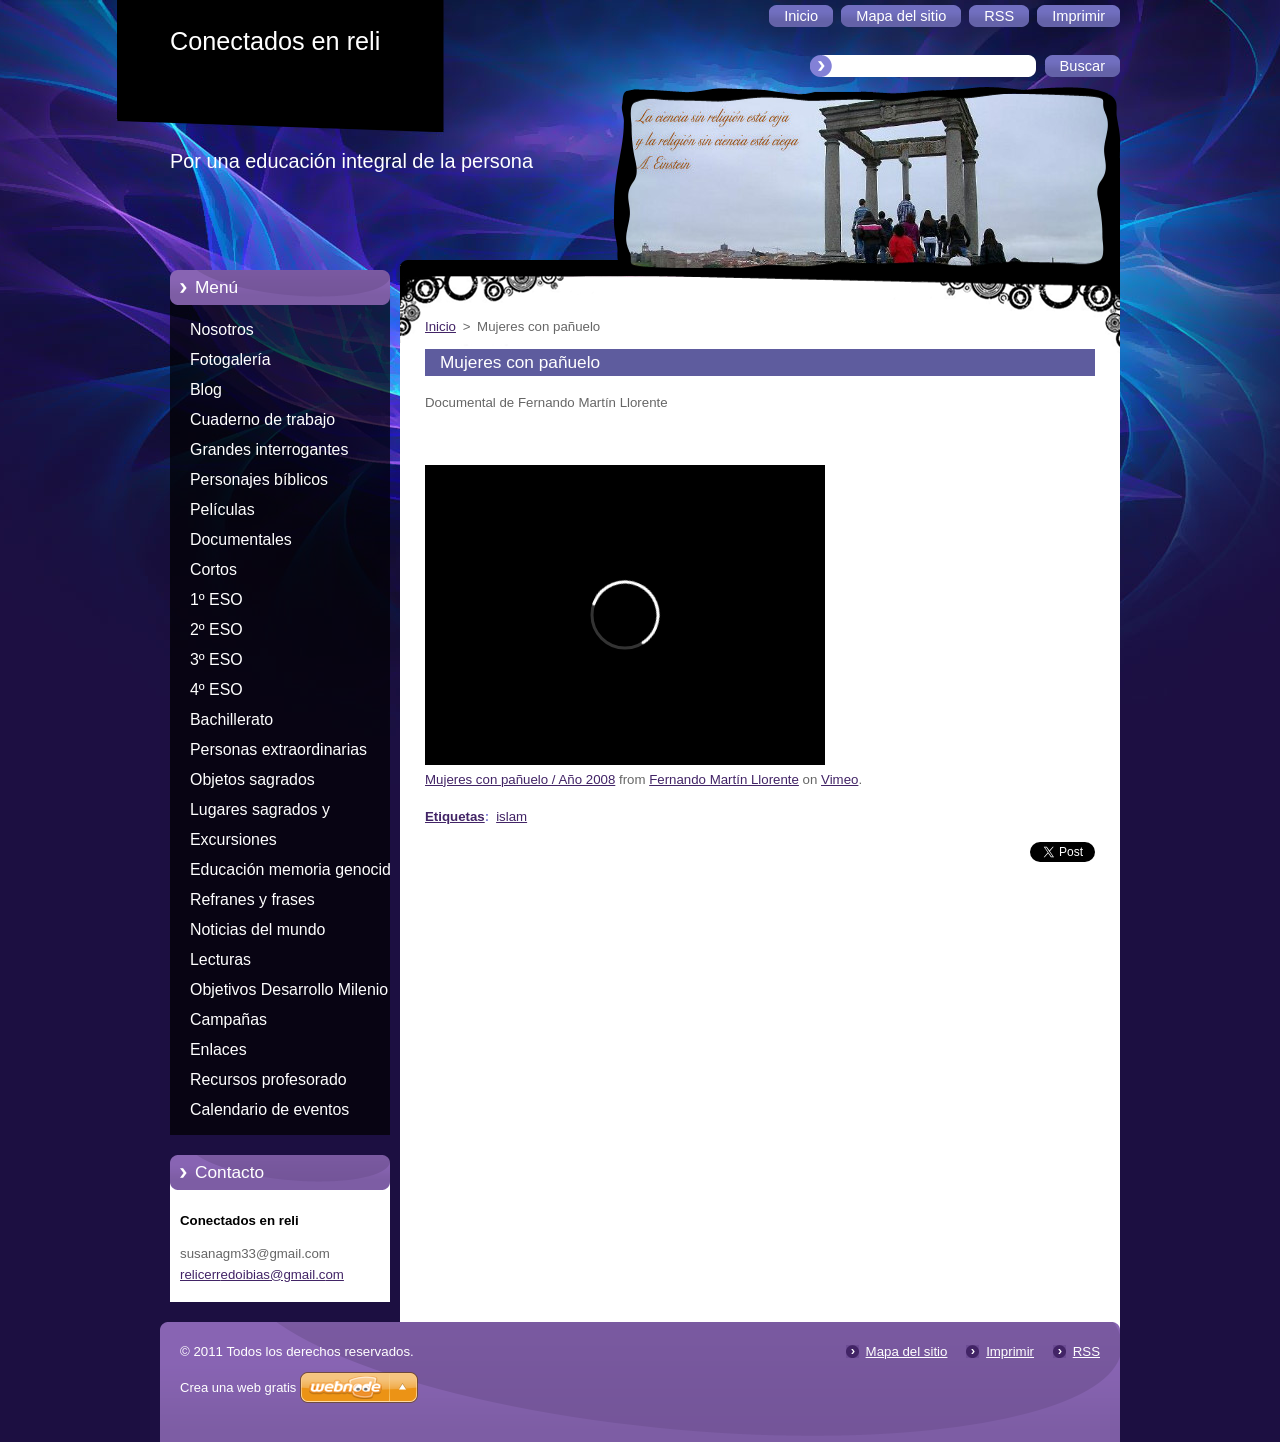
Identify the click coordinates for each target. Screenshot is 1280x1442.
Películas (222, 509)
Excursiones (233, 839)
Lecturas (220, 959)
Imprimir (1010, 1351)
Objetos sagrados (252, 779)
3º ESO (216, 659)
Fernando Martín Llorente (724, 779)
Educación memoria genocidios (300, 869)
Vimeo (839, 779)
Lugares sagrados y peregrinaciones (260, 813)
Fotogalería (230, 359)
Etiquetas (455, 816)
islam (511, 816)
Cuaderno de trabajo (262, 419)
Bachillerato (231, 719)
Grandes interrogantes (269, 449)
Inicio (440, 326)
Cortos (213, 569)
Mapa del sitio (907, 1351)
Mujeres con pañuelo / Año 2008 (520, 779)
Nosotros (222, 329)
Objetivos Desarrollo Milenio (289, 989)
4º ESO (216, 689)
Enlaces (218, 1049)
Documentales (241, 539)
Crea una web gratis (238, 1387)
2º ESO (216, 629)
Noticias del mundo (257, 929)
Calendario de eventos (269, 1109)
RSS (1086, 1351)
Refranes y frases (252, 899)
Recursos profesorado (268, 1079)
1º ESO (216, 599)
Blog (206, 389)
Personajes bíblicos (259, 479)
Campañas (228, 1019)
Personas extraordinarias (278, 749)
